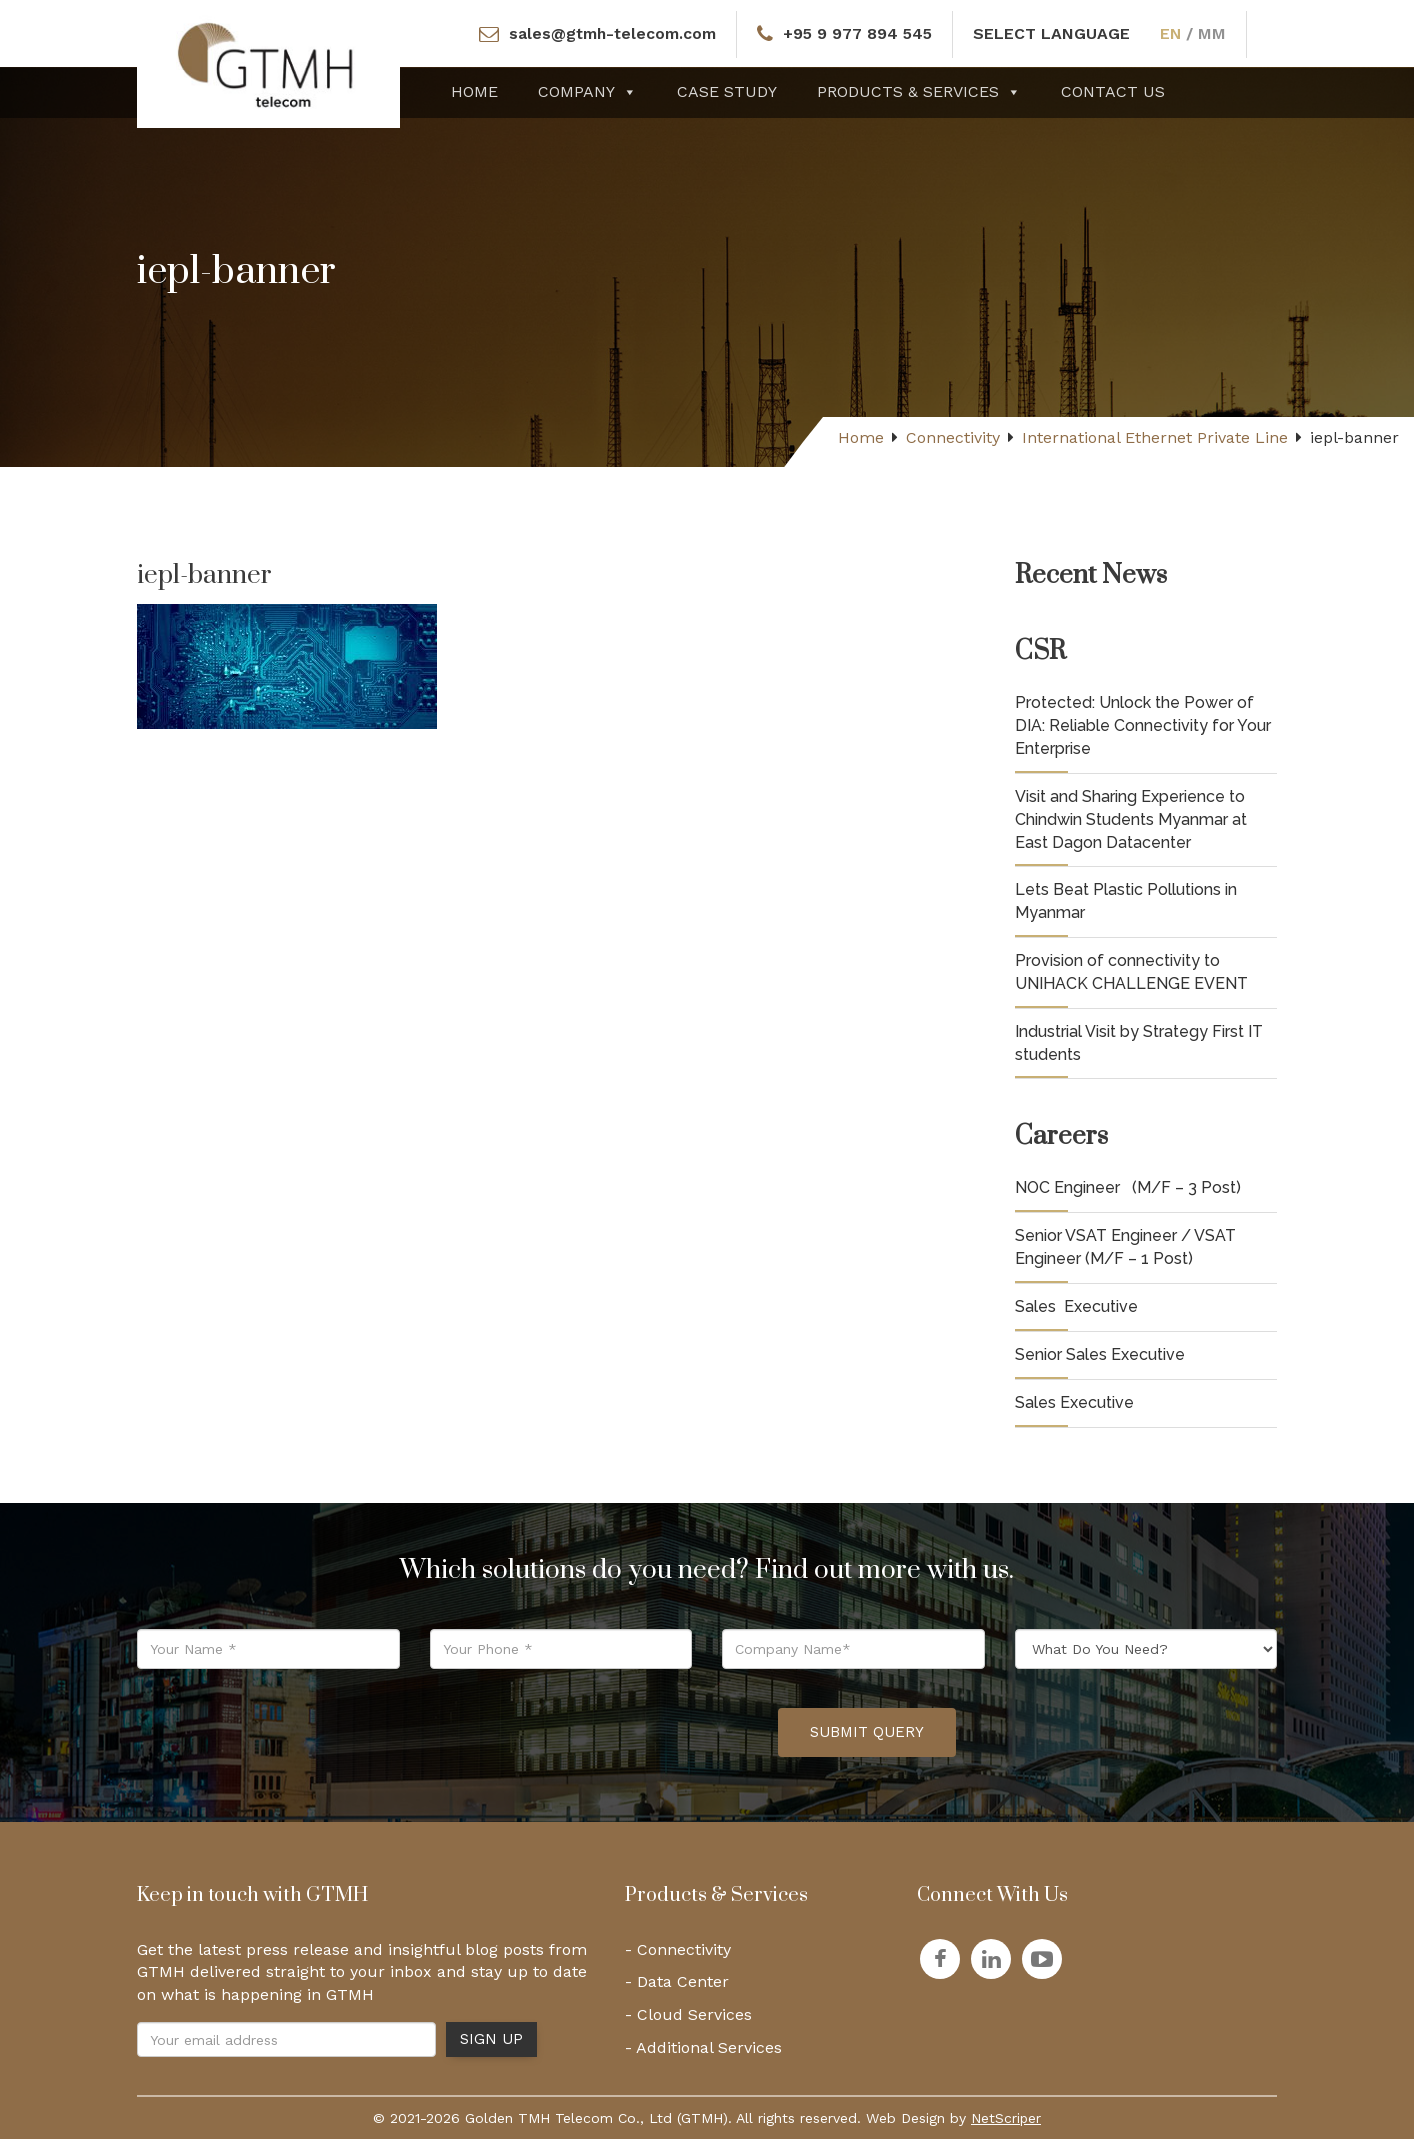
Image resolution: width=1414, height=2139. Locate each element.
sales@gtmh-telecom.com (612, 33)
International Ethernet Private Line (1155, 437)
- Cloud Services (688, 2014)
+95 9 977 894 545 (860, 33)
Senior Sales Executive (1100, 1354)
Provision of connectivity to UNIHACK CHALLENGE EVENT (1131, 972)
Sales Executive (1076, 1306)
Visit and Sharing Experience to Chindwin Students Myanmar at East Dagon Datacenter (1131, 819)
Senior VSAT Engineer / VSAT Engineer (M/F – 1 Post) (1125, 1247)
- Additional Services (703, 2047)
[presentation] (611, 1733)
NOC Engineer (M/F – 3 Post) (1128, 1187)
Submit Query (867, 1732)
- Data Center (677, 1981)
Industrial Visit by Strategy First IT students (1139, 1043)
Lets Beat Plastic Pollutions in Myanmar (1126, 901)
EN (1175, 33)
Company (587, 91)
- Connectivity (678, 1949)
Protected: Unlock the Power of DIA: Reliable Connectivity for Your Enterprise (1143, 725)
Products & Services (919, 91)
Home (474, 91)
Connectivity (953, 437)
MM (1216, 33)
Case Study (727, 91)
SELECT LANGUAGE (1055, 33)
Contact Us (1113, 91)
